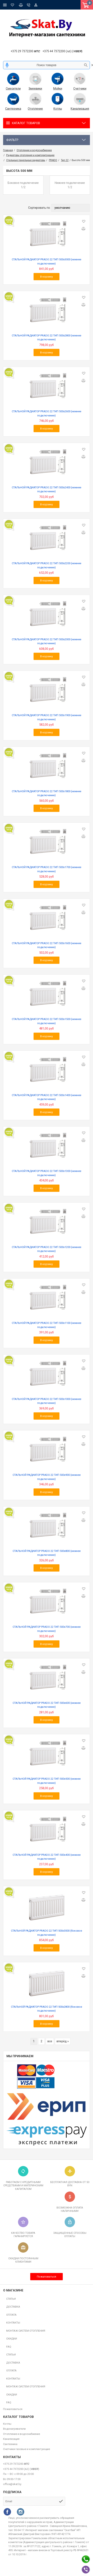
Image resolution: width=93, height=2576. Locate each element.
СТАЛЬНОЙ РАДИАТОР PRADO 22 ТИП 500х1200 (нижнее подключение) (46, 1249)
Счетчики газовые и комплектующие (26, 2449)
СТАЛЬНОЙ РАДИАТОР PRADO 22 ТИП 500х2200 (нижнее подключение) (46, 565)
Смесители (13, 88)
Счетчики (79, 88)
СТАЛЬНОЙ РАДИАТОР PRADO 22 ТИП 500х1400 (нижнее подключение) (46, 1097)
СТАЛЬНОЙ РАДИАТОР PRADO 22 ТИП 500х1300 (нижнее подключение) (46, 1173)
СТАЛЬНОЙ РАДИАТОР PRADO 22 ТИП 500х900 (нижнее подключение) (47, 1477)
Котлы (57, 108)
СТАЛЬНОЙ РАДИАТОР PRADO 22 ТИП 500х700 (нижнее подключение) (47, 1628)
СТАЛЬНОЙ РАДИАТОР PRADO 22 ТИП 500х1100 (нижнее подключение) (46, 1325)
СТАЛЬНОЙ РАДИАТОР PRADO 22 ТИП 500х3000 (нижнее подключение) (46, 261)
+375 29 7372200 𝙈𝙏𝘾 (25, 51)
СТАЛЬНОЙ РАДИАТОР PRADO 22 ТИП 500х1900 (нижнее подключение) (46, 717)
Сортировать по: (39, 207)
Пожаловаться (46, 2276)
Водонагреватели (14, 2428)
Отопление (35, 108)
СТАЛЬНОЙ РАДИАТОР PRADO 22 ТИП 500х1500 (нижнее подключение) (46, 1021)
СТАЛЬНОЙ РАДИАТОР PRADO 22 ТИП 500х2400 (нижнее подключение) (46, 489)
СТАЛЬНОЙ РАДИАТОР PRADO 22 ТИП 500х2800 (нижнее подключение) (46, 337)
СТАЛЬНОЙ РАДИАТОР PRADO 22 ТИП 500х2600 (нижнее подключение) (46, 413)
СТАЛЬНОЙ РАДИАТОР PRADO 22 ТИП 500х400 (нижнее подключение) (47, 1856)
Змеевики (35, 88)
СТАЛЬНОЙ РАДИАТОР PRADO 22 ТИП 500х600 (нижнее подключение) (47, 1705)
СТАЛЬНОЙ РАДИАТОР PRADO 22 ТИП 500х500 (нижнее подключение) (47, 1780)
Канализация (80, 108)
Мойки (57, 88)
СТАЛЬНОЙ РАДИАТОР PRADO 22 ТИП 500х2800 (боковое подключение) (46, 2008)
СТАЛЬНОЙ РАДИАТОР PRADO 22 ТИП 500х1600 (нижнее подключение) (46, 945)
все (49, 2041)
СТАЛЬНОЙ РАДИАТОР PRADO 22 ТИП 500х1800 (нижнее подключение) (46, 793)
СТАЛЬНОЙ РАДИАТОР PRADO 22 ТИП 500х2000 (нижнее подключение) (46, 641)
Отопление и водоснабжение (21, 2433)
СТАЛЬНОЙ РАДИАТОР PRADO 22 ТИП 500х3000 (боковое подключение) (46, 1932)
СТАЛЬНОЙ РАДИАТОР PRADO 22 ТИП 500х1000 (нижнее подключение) (46, 1401)
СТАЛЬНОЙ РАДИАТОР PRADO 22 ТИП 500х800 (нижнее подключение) (47, 1553)
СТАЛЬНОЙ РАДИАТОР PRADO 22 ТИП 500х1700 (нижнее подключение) (46, 869)
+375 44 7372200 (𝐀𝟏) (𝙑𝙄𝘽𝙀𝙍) (62, 51)
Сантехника (13, 108)
